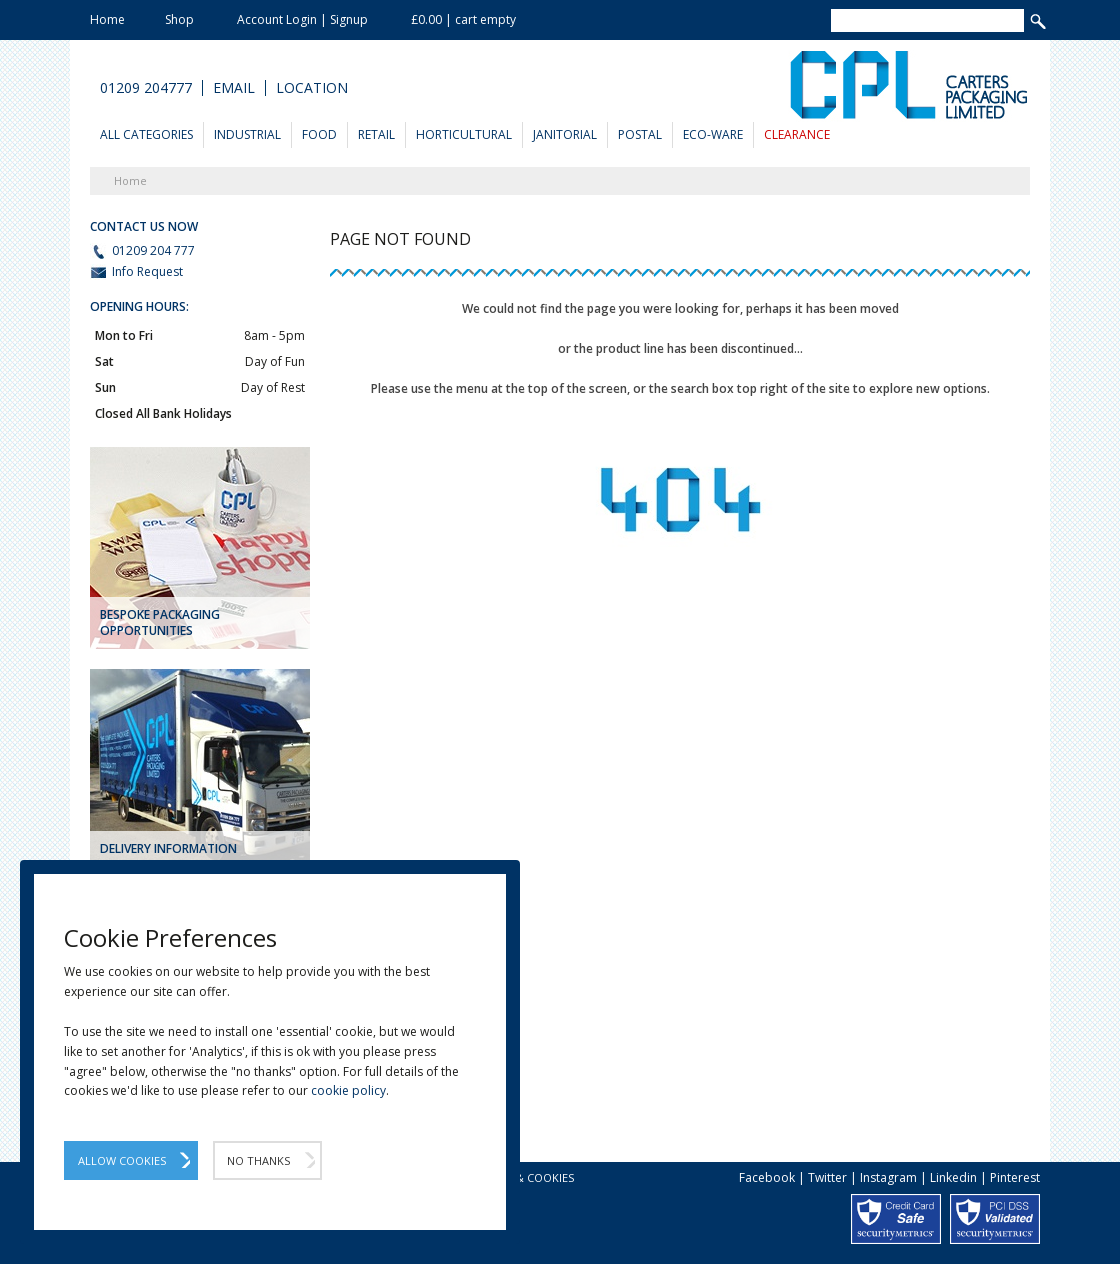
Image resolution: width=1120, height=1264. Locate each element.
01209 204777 (146, 88)
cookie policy (348, 1090)
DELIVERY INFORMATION (168, 848)
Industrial (247, 134)
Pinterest (1015, 1177)
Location (312, 88)
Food (319, 134)
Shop (179, 19)
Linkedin (953, 1177)
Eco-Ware (713, 134)
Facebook (767, 1177)
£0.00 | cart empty (463, 19)
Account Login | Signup (302, 19)
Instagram (888, 1177)
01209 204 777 (142, 251)
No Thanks (258, 1160)
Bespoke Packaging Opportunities (160, 622)
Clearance (797, 134)
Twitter (827, 1177)
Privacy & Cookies (520, 1177)
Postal (640, 134)
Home (107, 19)
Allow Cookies (122, 1160)
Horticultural (464, 134)
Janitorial (565, 134)
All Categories (146, 134)
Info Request (136, 272)
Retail (376, 134)
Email (234, 88)
